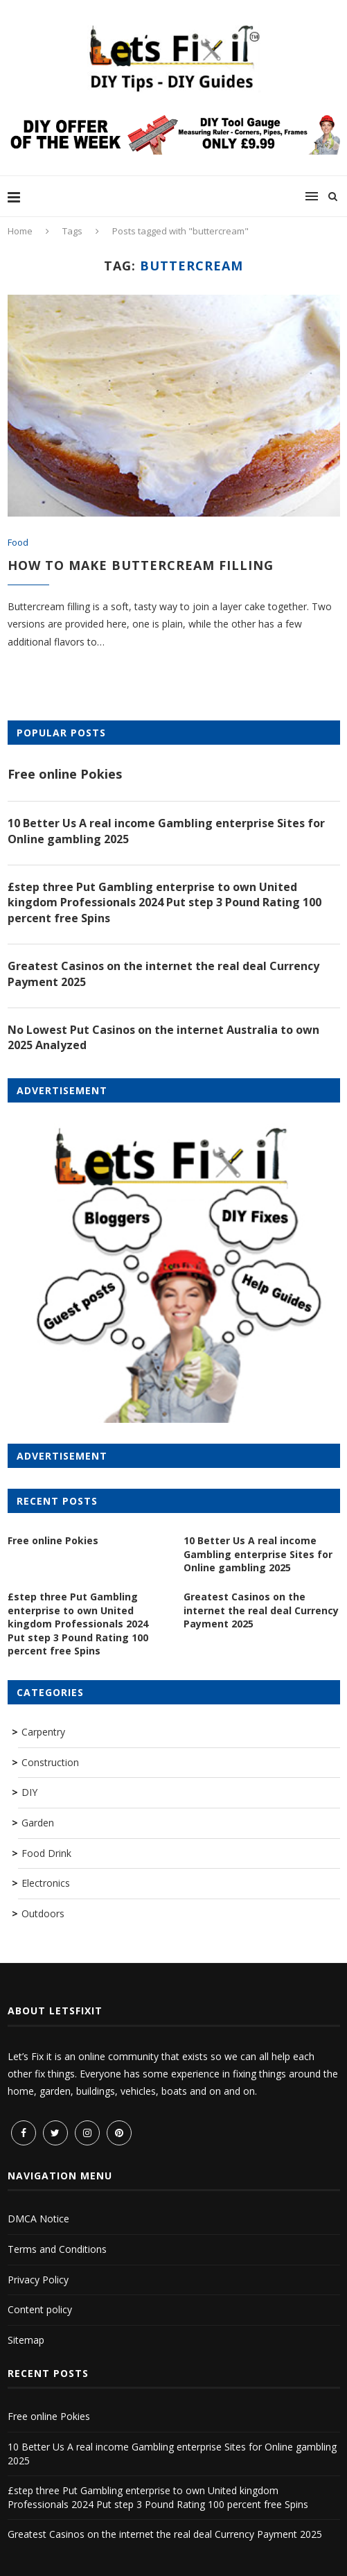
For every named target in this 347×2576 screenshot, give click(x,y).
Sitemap (26, 2339)
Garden (37, 1822)
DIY (29, 1792)
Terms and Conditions (57, 2249)
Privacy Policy (38, 2279)
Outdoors (42, 1913)
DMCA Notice (38, 2218)
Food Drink (46, 1853)
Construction (50, 1762)
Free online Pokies (65, 774)
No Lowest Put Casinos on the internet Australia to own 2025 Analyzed (163, 1037)
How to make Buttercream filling (141, 565)
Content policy (40, 2309)
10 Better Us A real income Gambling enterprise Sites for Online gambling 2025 (166, 830)
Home (20, 231)
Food (18, 542)
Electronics (45, 1883)
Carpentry (43, 1731)
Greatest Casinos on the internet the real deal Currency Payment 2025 (163, 973)
